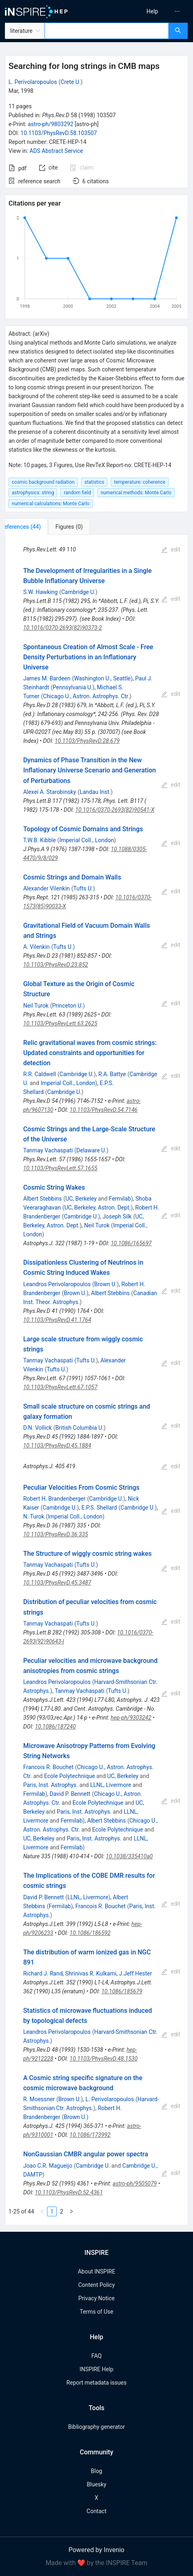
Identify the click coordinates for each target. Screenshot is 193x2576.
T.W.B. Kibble (39, 840)
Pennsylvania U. (72, 687)
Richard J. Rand (42, 1973)
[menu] (147, 11)
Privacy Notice (96, 2298)
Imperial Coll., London (86, 840)
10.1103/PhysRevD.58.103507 (59, 133)
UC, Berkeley (80, 1198)
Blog (96, 2471)
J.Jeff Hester (135, 1973)
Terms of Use (97, 2311)
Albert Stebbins (42, 1198)
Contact (97, 2511)
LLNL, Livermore (110, 1785)
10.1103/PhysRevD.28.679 (87, 741)
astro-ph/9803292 (50, 124)
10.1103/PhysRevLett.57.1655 (60, 1168)
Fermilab (120, 1198)
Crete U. (70, 82)
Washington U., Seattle (102, 678)
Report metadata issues (96, 2382)
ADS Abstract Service (56, 151)
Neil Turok (36, 1005)
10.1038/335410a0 (129, 1856)
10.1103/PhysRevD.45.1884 (57, 1445)
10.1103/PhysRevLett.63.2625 (60, 1023)
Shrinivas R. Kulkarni (90, 1973)
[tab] (32, 526)
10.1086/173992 (90, 2135)
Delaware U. (91, 1150)
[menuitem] (152, 11)
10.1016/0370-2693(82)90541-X (114, 809)
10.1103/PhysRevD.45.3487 (57, 1582)
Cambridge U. (78, 592)
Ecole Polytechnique (69, 1776)
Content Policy (96, 2285)
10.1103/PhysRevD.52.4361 (69, 2192)
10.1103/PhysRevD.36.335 (55, 1534)
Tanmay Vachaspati (48, 1150)
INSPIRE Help (96, 2369)
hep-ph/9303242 (131, 1717)
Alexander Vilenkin (46, 888)
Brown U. (105, 1284)
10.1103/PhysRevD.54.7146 (104, 1110)
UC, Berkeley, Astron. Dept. (97, 1207)
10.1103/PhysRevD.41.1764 (57, 1320)
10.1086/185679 (121, 1991)
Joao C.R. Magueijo (47, 2165)
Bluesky (96, 2484)
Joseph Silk (117, 1216)
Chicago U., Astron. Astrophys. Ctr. (86, 696)
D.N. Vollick (37, 1427)
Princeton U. (67, 1005)
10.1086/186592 (90, 1933)
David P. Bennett (70, 1794)
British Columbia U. (80, 1427)
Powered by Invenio (96, 2550)
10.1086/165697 (131, 1243)
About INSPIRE (96, 2271)
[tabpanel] (96, 1380)
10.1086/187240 (55, 1726)
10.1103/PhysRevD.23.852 (55, 964)
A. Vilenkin (36, 947)
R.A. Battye (112, 1074)
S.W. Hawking (40, 592)
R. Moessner (39, 2099)
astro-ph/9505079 (135, 2183)
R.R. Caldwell (39, 1074)
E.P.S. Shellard (99, 1507)
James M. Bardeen (47, 678)
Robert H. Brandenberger (54, 1498)
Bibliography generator (96, 2427)
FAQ (96, 2356)
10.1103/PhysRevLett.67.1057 (60, 1387)
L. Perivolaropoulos (33, 82)
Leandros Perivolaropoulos (56, 1284)
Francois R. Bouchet (48, 1767)
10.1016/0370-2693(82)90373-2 (62, 627)
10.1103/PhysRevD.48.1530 (104, 2058)
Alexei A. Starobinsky (49, 792)
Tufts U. (83, 888)
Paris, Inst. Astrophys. (50, 1785)
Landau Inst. (95, 792)
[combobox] (107, 31)
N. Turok (33, 1516)
